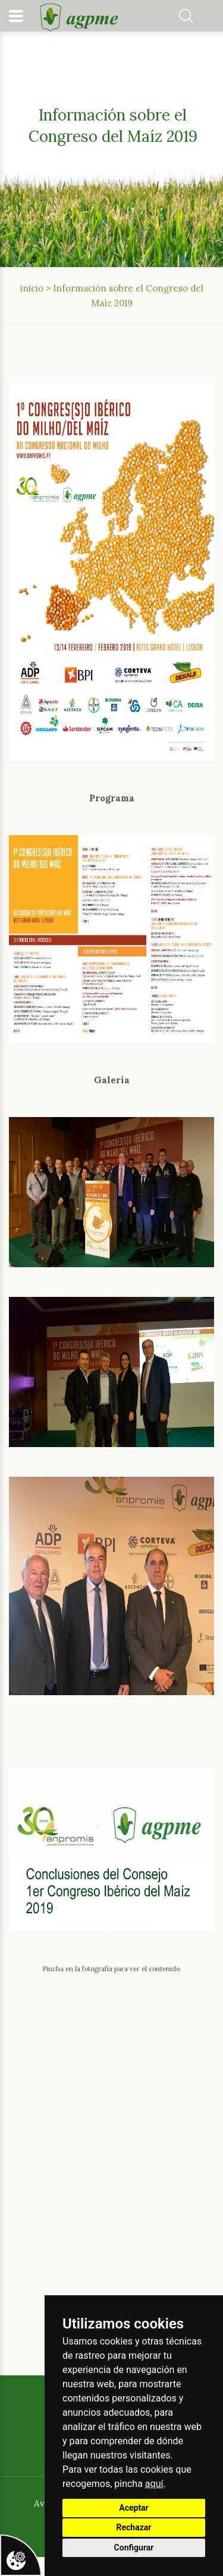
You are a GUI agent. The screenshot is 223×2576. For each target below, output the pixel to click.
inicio (31, 288)
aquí (154, 2483)
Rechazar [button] (134, 2527)
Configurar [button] (134, 2547)
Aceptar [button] (134, 2507)
